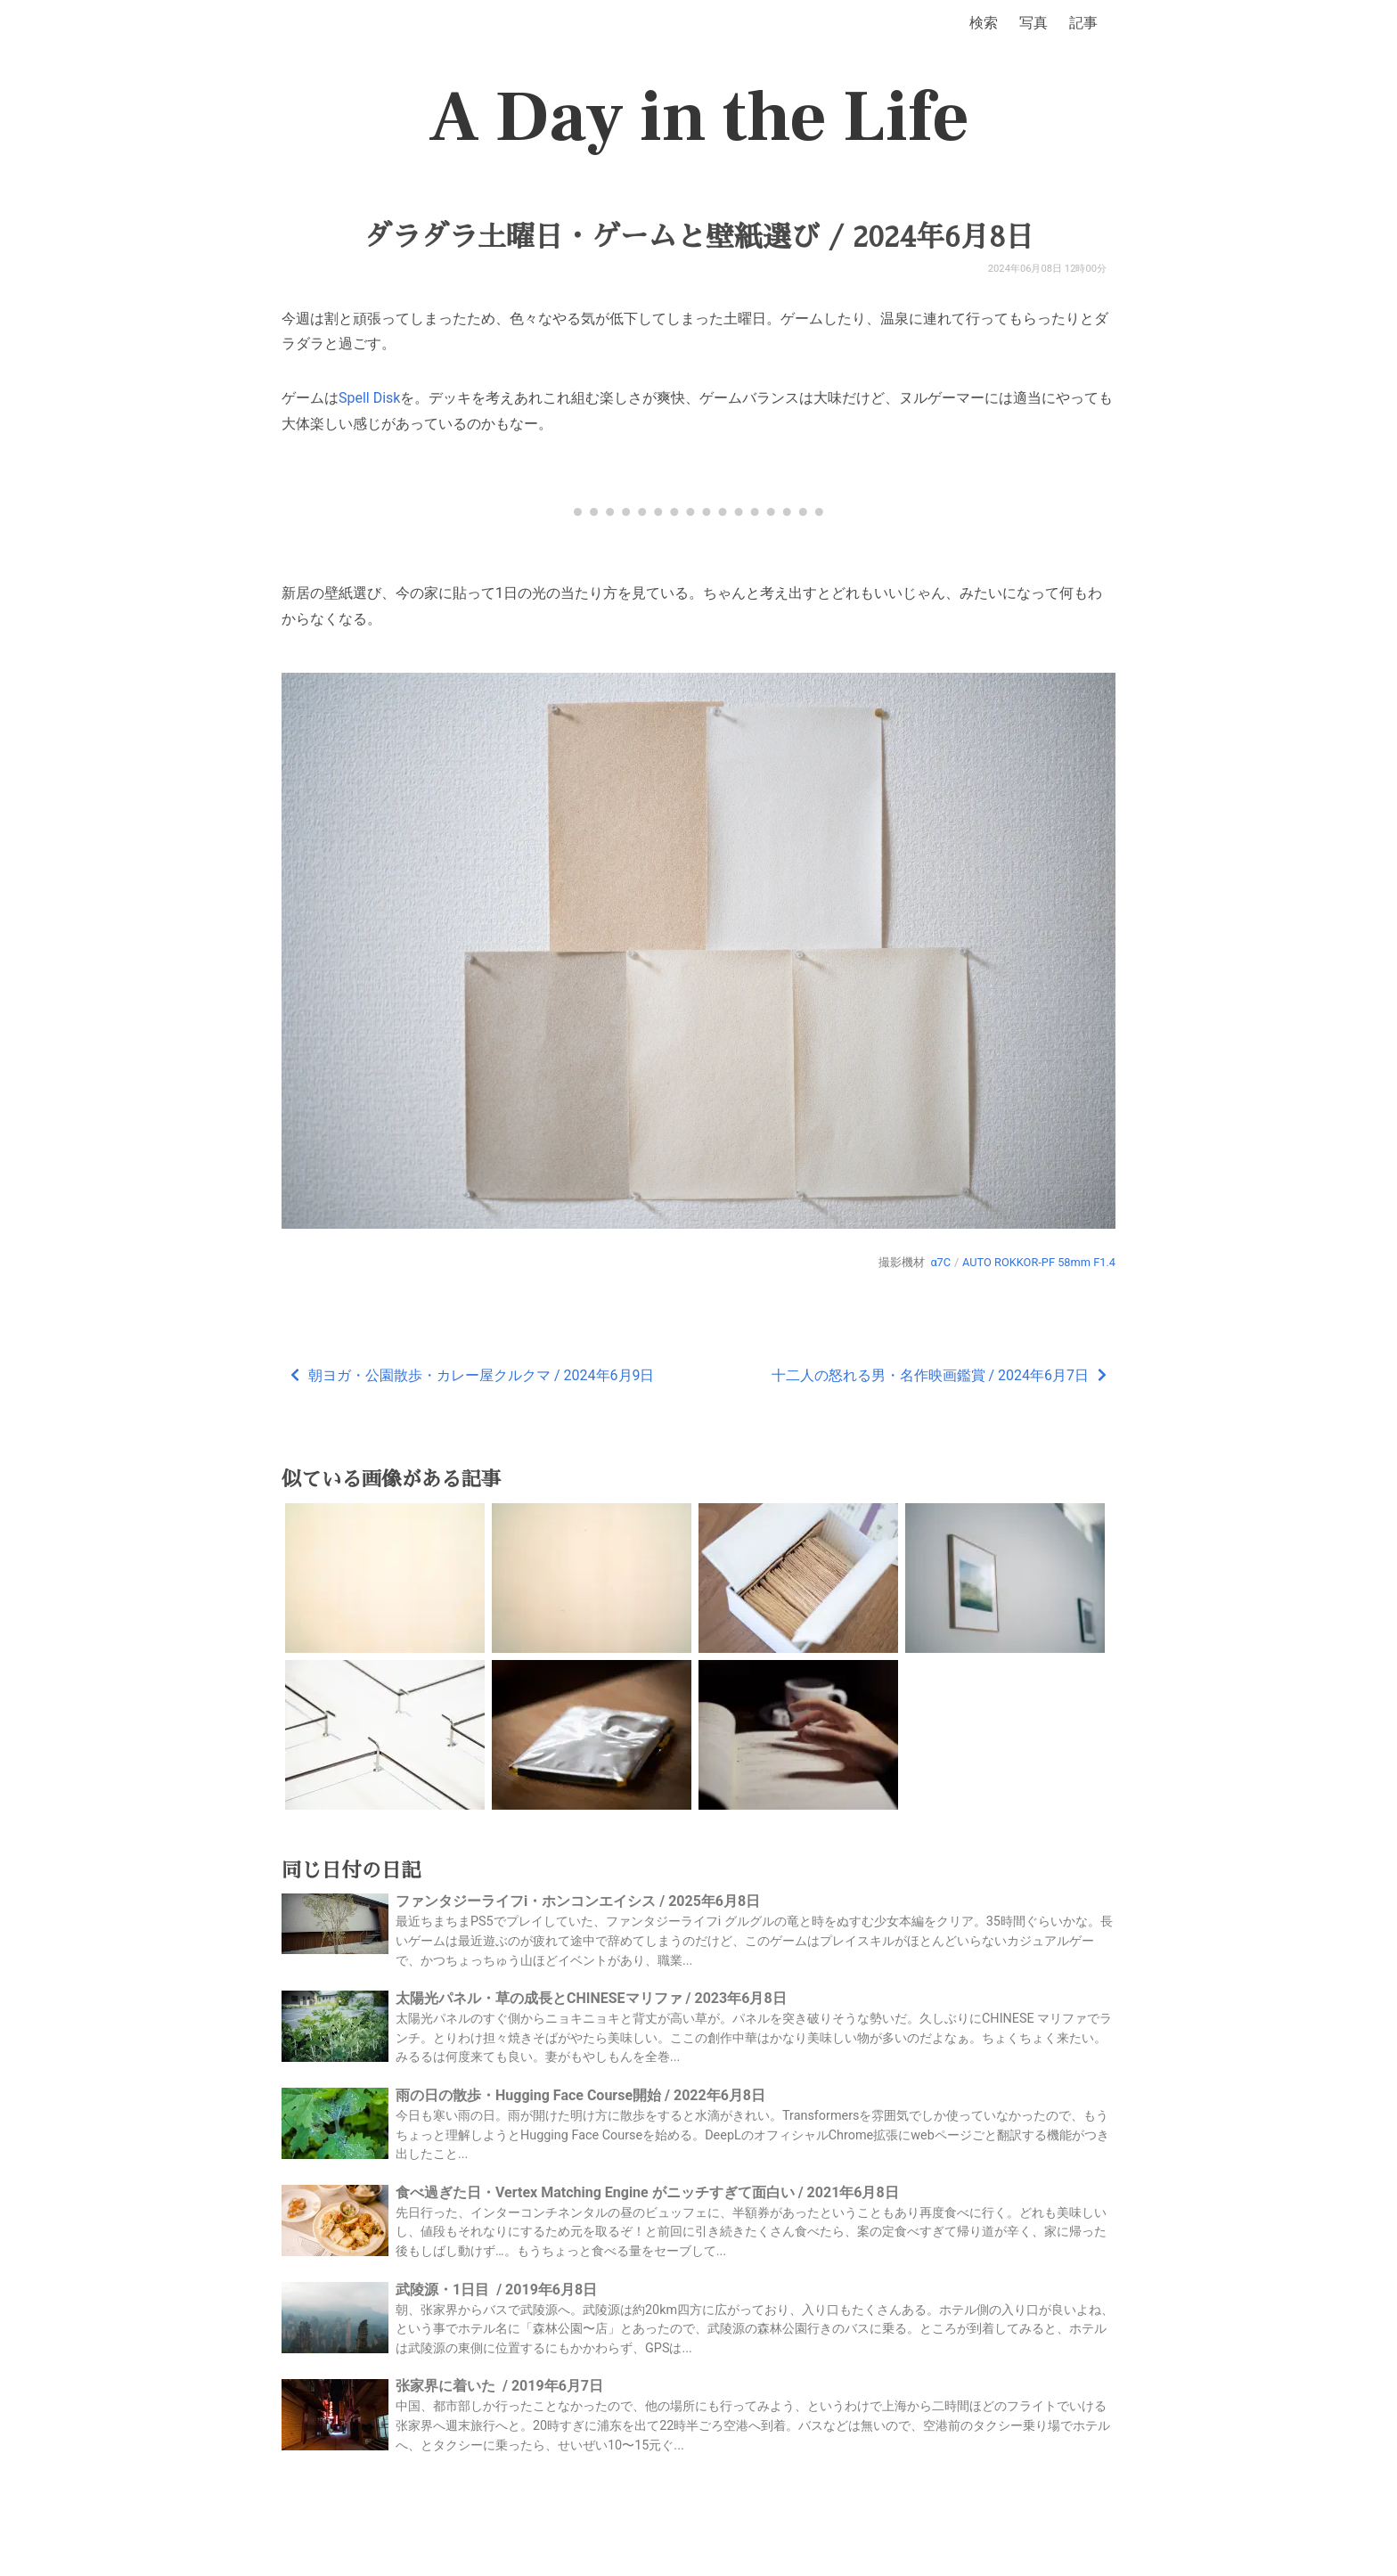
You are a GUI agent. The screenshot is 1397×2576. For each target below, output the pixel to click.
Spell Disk (369, 397)
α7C (940, 1262)
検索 (983, 22)
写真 (1033, 22)
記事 (1083, 22)
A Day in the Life (699, 117)
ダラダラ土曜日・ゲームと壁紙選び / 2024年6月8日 (698, 237)
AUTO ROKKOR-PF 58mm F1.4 (1038, 1262)
